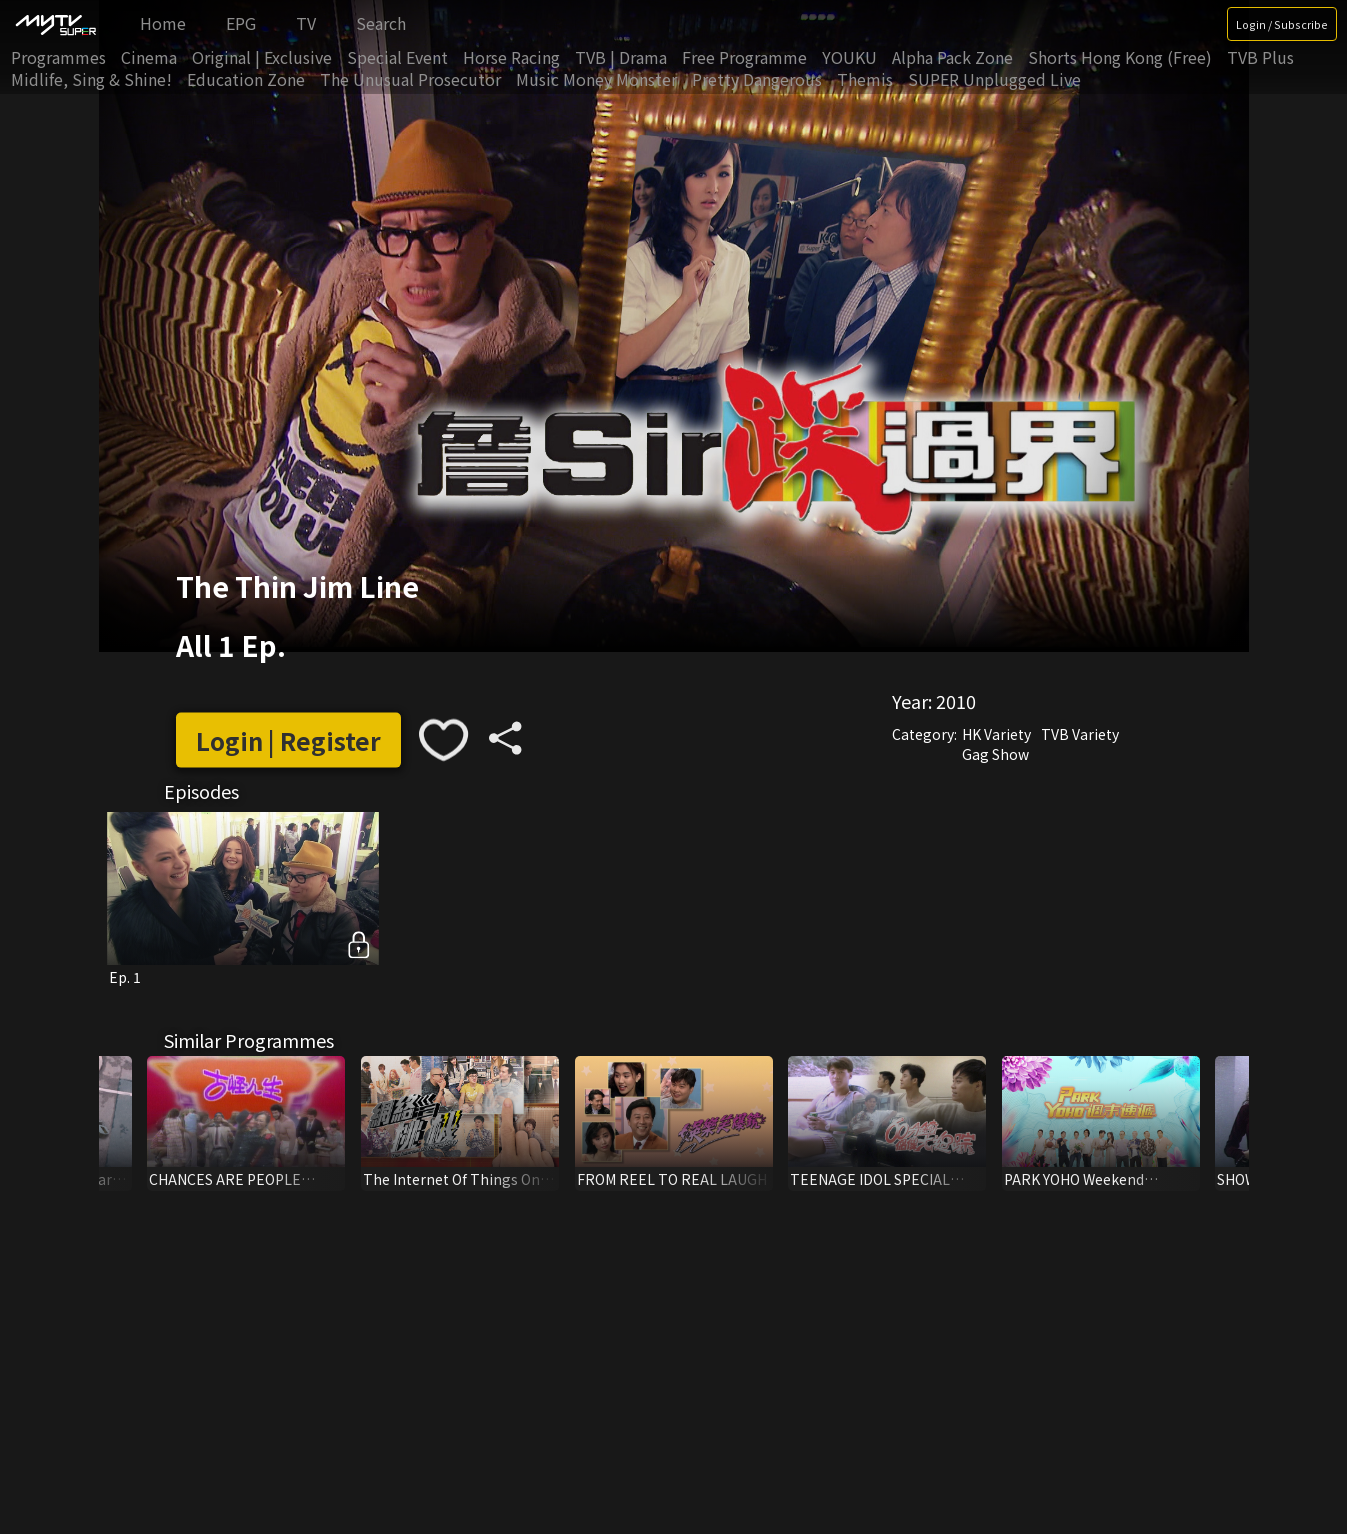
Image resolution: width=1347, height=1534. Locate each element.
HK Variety (996, 734)
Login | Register (288, 739)
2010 (956, 701)
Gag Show (995, 754)
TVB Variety (1080, 734)
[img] (55, 24)
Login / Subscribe (1282, 24)
